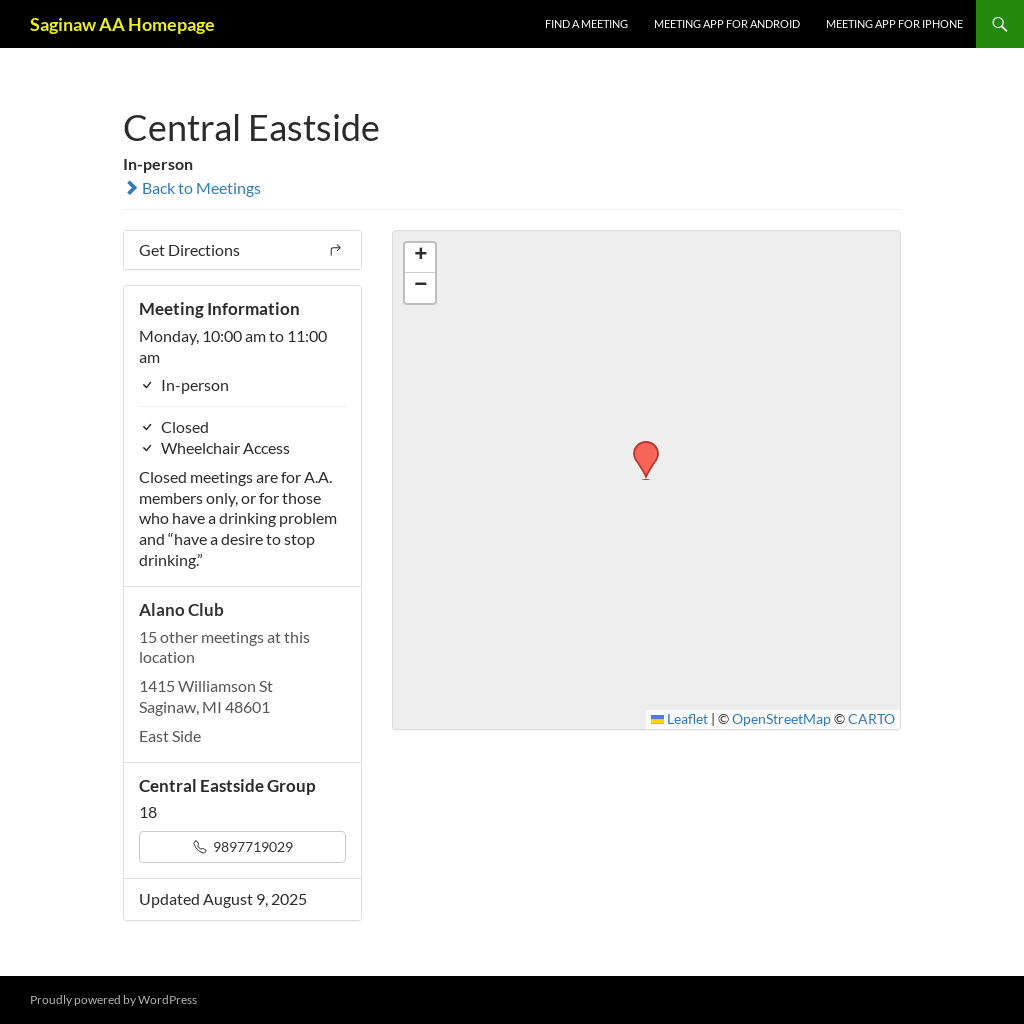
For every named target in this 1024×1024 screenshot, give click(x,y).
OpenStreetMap (781, 719)
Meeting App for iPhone (894, 23)
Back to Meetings (192, 187)
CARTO (871, 719)
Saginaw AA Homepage (122, 24)
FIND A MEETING (586, 23)
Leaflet (680, 719)
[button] (639, 447)
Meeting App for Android (727, 23)
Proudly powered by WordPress (113, 999)
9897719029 (243, 846)
